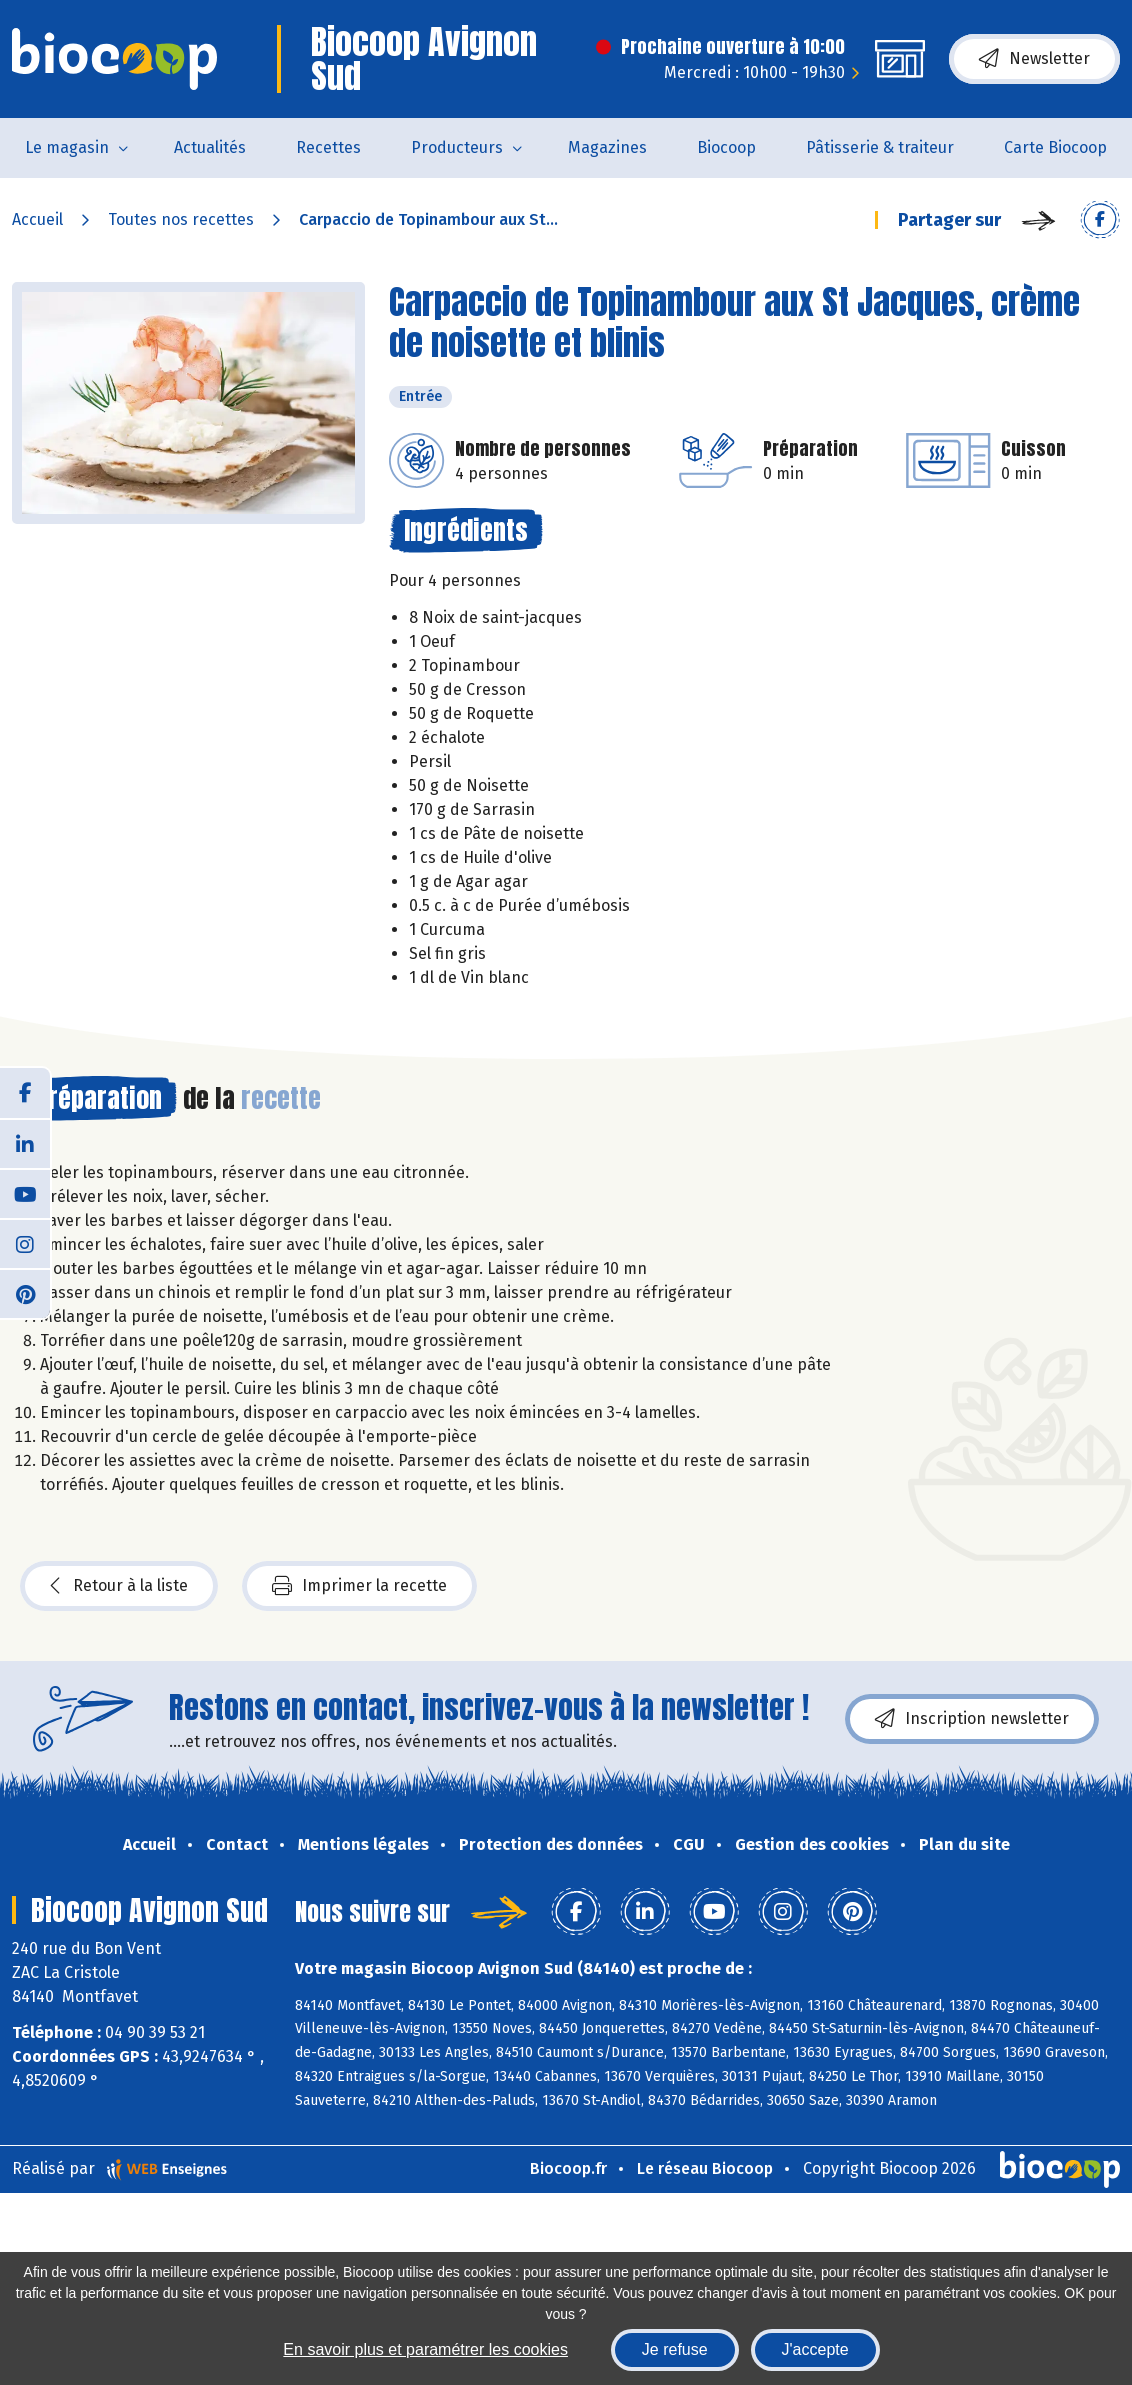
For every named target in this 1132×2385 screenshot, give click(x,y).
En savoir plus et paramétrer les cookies (425, 2349)
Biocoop (726, 147)
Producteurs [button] (457, 147)
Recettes (328, 147)
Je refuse (675, 2349)
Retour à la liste (119, 1586)
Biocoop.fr (568, 2168)
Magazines (607, 147)
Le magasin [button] (67, 147)
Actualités (210, 147)
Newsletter (1034, 59)
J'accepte (815, 2349)
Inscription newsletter (972, 1719)
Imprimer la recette (359, 1586)
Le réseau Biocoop (705, 2168)
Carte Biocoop (1055, 147)
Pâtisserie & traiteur (880, 147)
